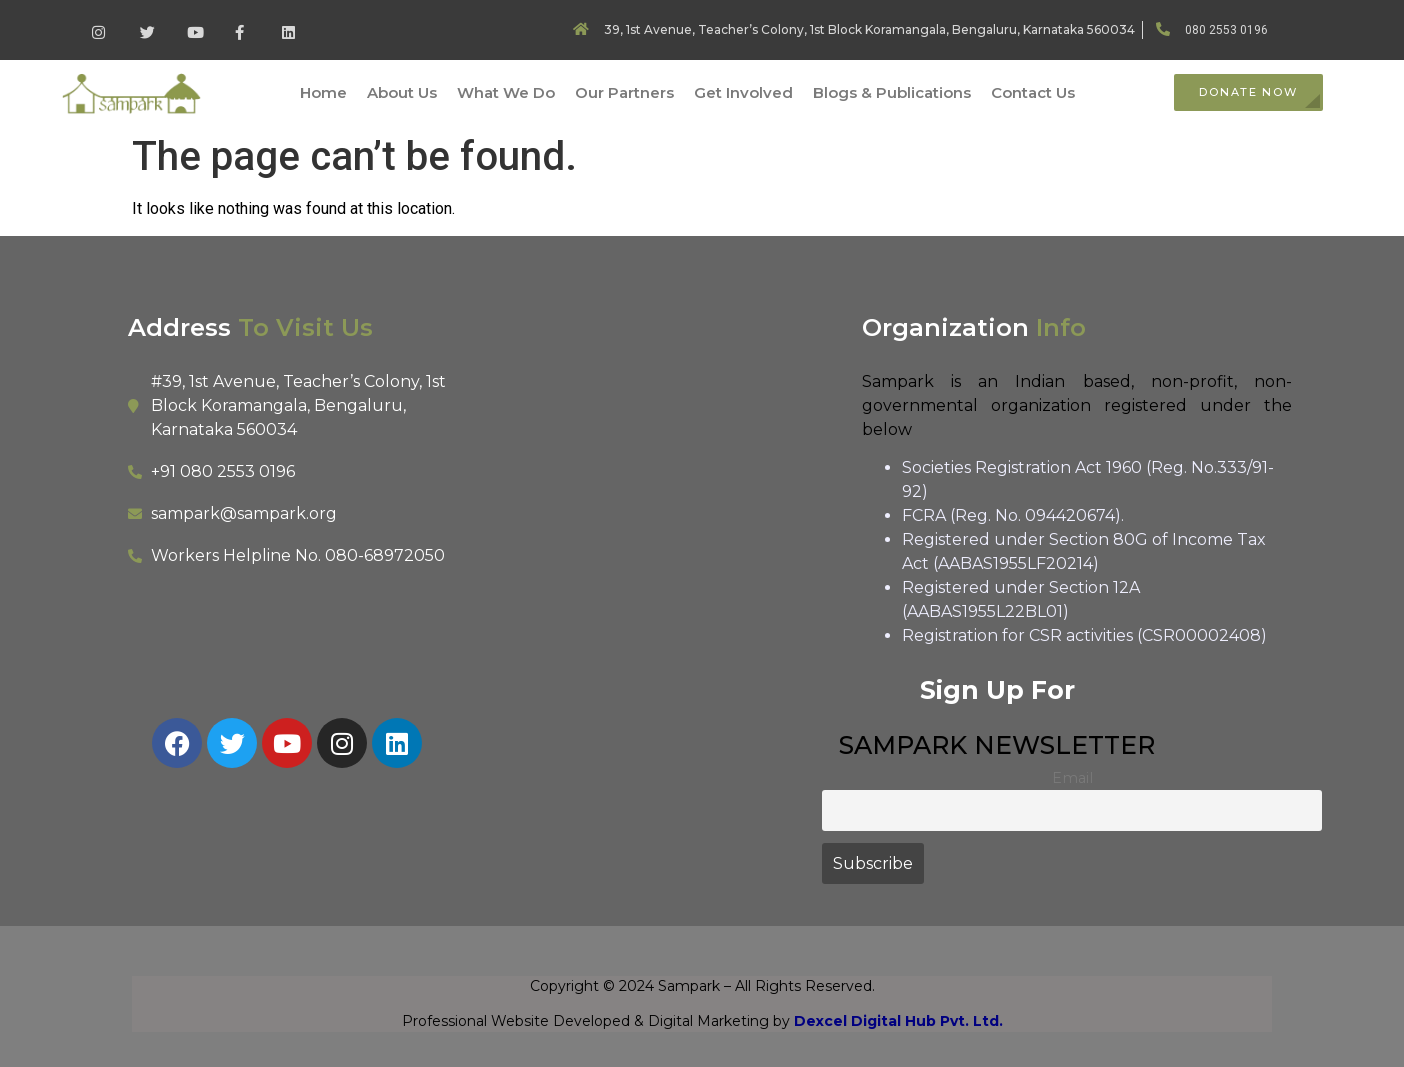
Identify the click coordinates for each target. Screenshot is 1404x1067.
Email (1072, 778)
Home (323, 92)
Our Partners (624, 92)
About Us (402, 92)
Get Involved (743, 92)
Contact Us (1033, 92)
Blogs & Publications (892, 92)
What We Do (506, 92)
